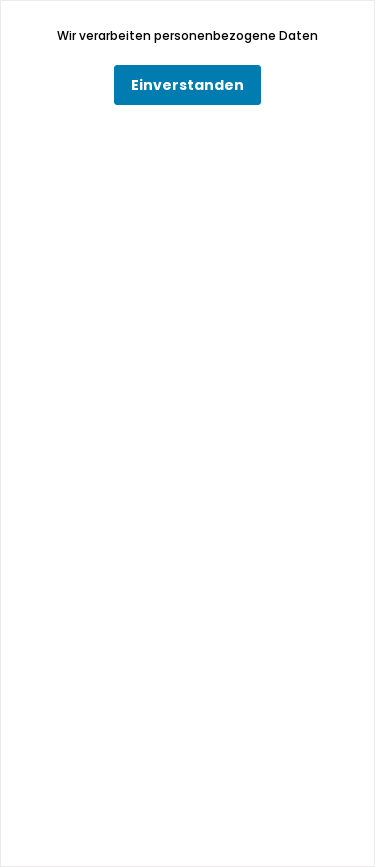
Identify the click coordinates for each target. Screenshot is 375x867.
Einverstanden (187, 85)
